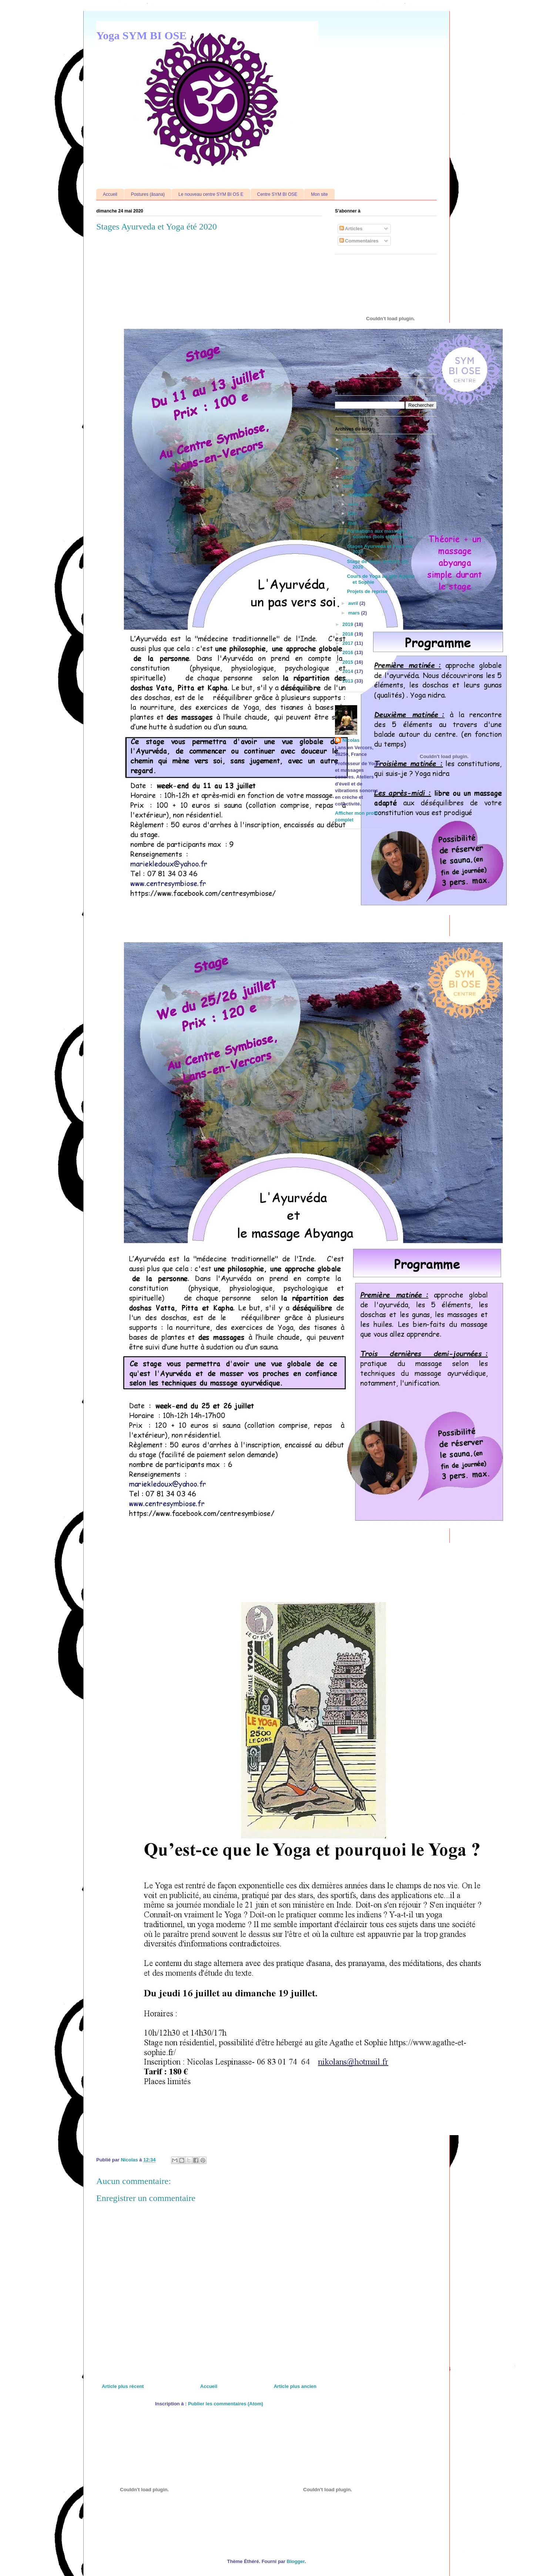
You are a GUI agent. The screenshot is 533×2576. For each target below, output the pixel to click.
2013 (348, 681)
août (354, 504)
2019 (348, 624)
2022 (348, 467)
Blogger (296, 2561)
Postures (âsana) (148, 194)
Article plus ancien (295, 2386)
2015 (348, 662)
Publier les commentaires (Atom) (225, 2403)
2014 (348, 671)
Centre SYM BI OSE (277, 194)
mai (353, 523)
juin (353, 513)
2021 (348, 477)
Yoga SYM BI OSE (141, 35)
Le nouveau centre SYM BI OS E (210, 194)
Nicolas (350, 740)
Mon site (319, 194)
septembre (361, 495)
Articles (351, 228)
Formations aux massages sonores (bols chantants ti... (381, 534)
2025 (348, 439)
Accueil (110, 194)
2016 (348, 652)
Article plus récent (123, 2386)
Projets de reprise (367, 591)
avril (353, 603)
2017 (348, 643)
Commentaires (359, 241)
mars (354, 613)
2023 (348, 458)
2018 (348, 634)
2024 (348, 449)
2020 (348, 486)
